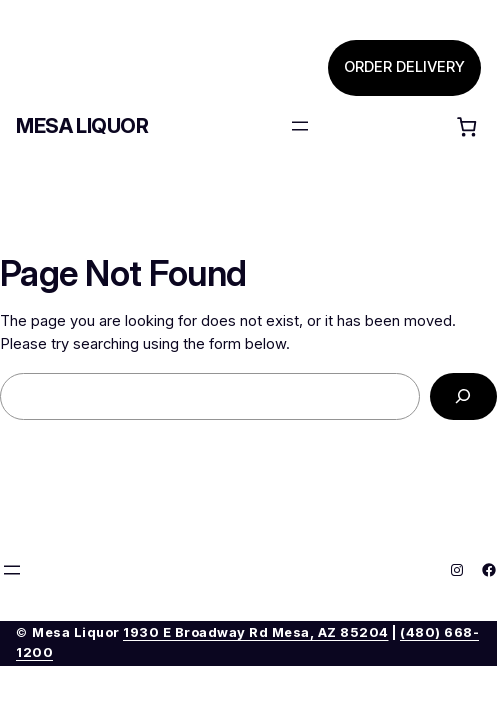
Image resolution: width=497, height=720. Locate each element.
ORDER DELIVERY (404, 67)
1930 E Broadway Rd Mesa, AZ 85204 (256, 632)
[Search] (463, 397)
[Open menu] (300, 126)
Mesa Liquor (82, 126)
